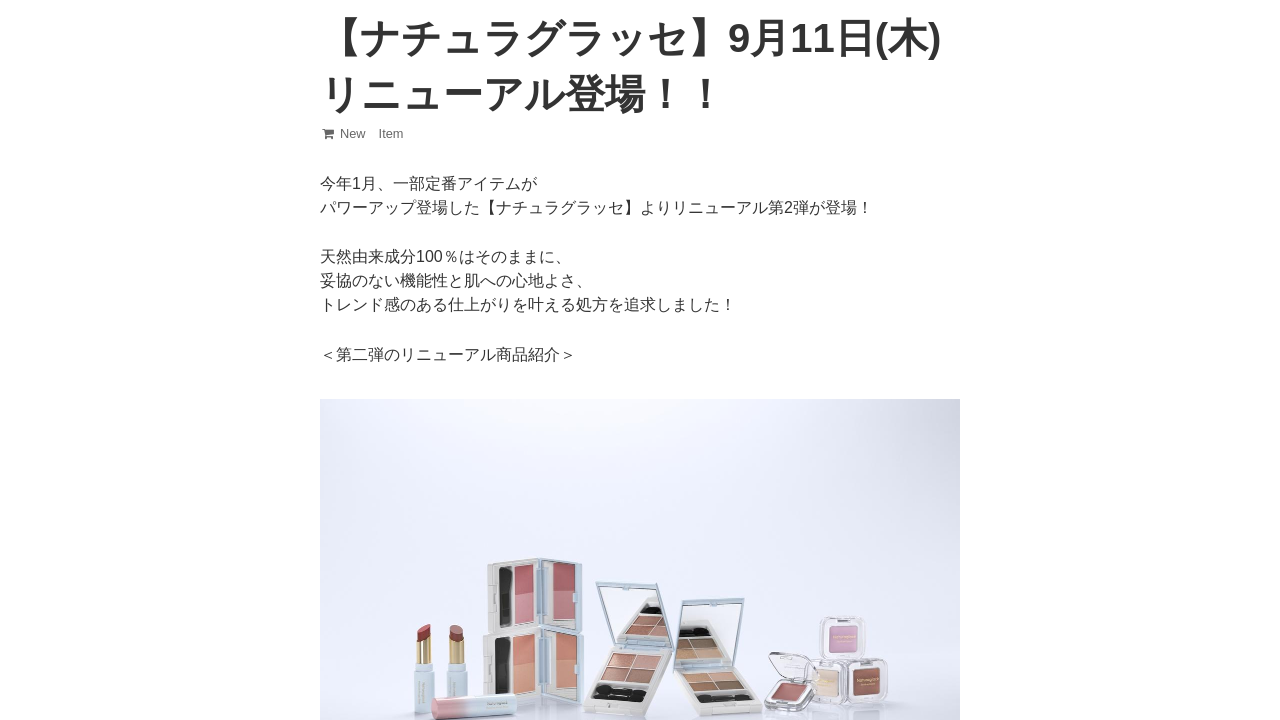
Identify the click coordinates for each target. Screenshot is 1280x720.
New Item (362, 133)
